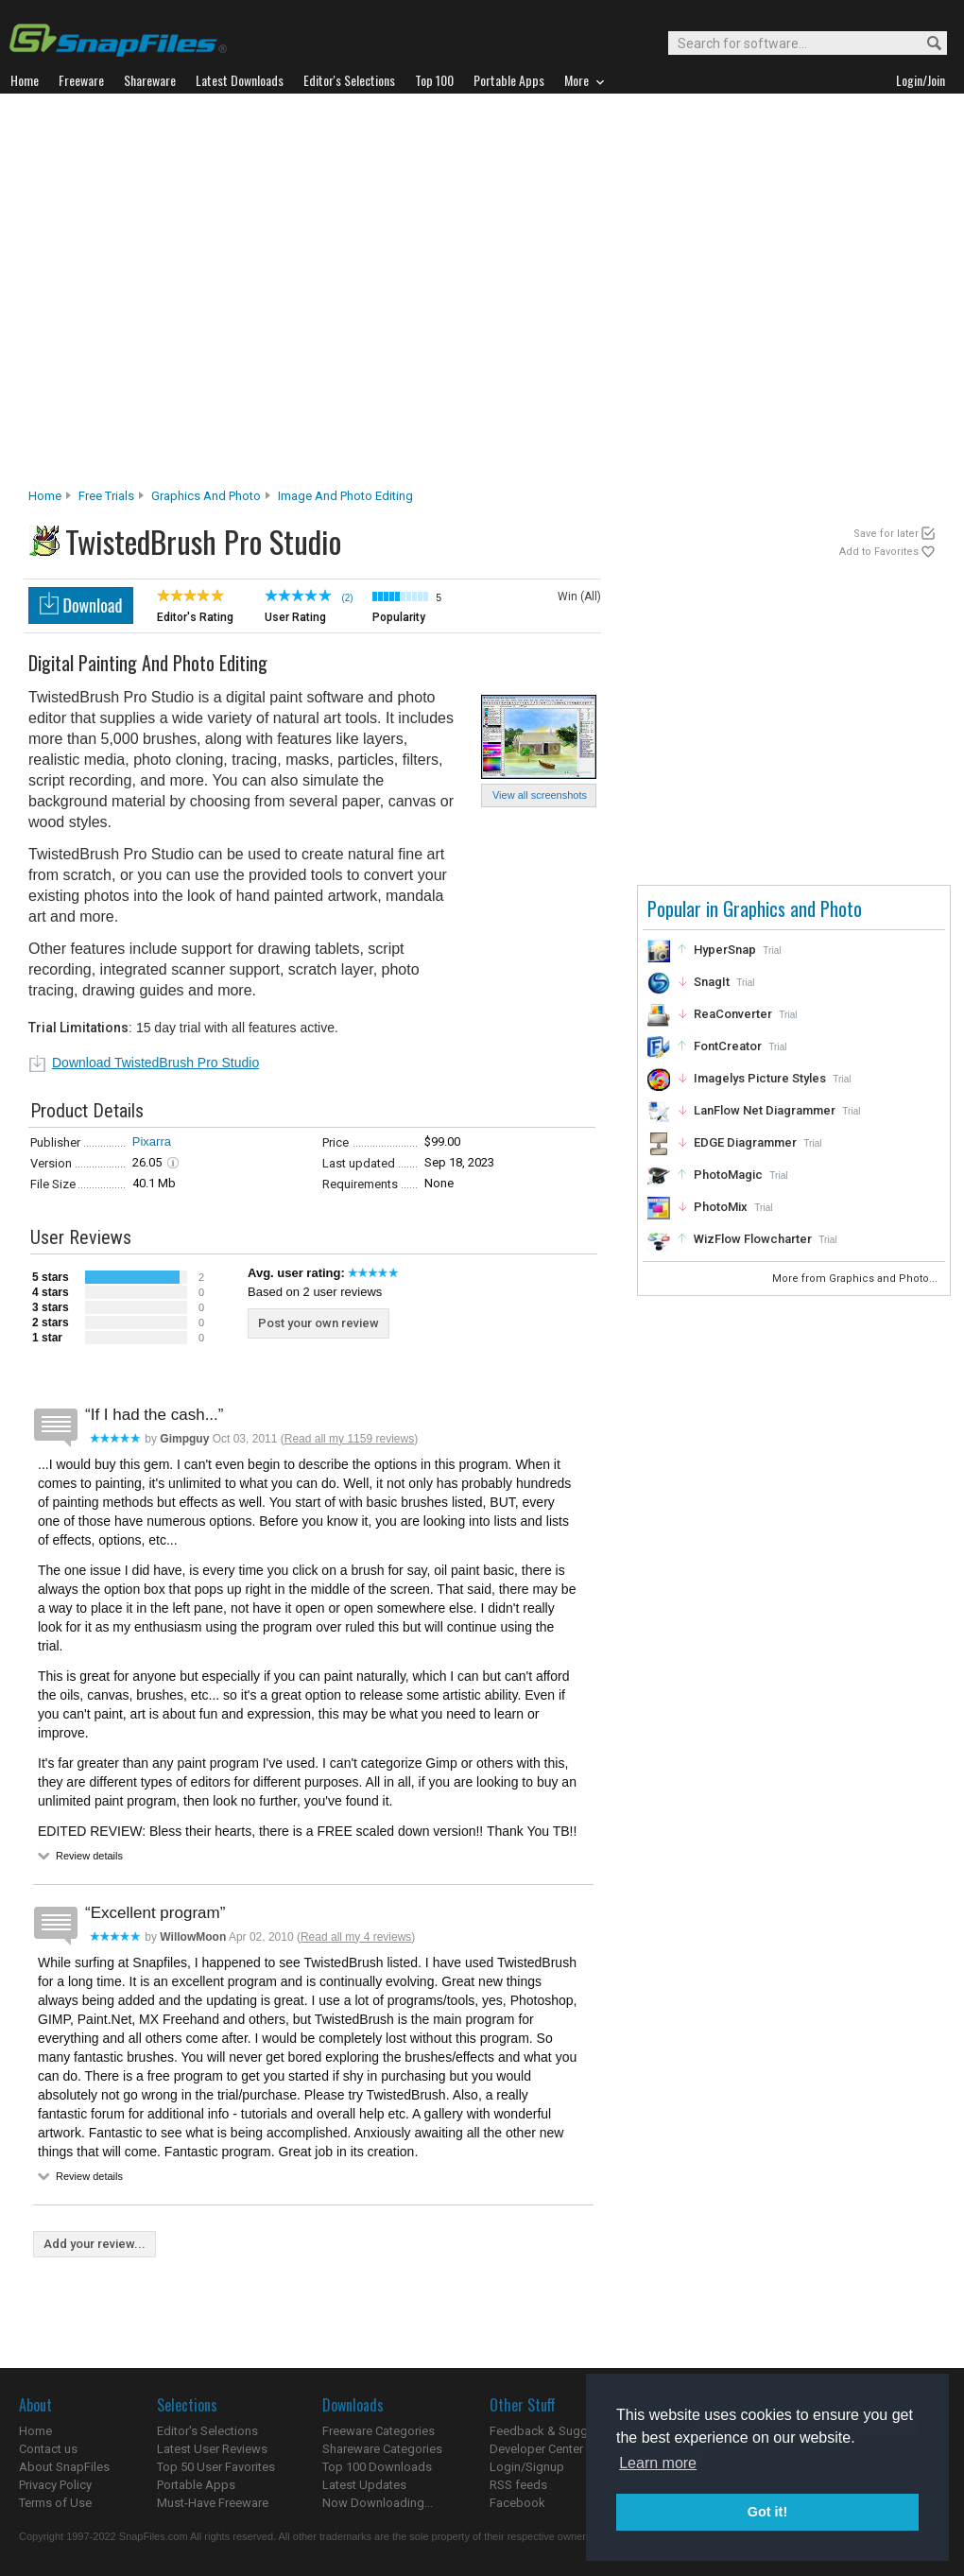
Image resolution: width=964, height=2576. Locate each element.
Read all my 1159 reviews (349, 1438)
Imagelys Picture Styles (760, 1078)
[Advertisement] (188, 296)
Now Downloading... (377, 2503)
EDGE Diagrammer (745, 1142)
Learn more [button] (658, 2463)
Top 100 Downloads (377, 2467)
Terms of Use (55, 2503)
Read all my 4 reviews (356, 1937)
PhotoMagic (728, 1174)
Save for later (886, 533)
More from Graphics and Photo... (856, 1278)
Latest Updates (364, 2485)
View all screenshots (539, 795)
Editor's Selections (207, 2431)
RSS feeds (518, 2485)
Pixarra (151, 1141)
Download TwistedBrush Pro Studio (155, 1062)
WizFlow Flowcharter (753, 1239)
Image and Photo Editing (345, 496)
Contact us (48, 2449)
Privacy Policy (55, 2485)
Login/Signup (527, 2467)
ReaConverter (733, 1014)
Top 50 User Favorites (216, 2467)
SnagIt (712, 982)
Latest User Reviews (212, 2449)
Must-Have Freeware (212, 2503)
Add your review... (94, 2244)
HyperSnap (725, 949)
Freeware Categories (378, 2431)
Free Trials (106, 496)
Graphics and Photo (206, 496)
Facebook (517, 2503)
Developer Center (536, 2449)
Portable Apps (196, 2485)
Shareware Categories (382, 2449)
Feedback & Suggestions (559, 2431)
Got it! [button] (767, 2511)
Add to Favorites (879, 551)
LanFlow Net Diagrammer (764, 1110)
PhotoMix (721, 1207)
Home (44, 496)
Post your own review (318, 1323)
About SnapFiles (64, 2467)
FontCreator (728, 1046)
